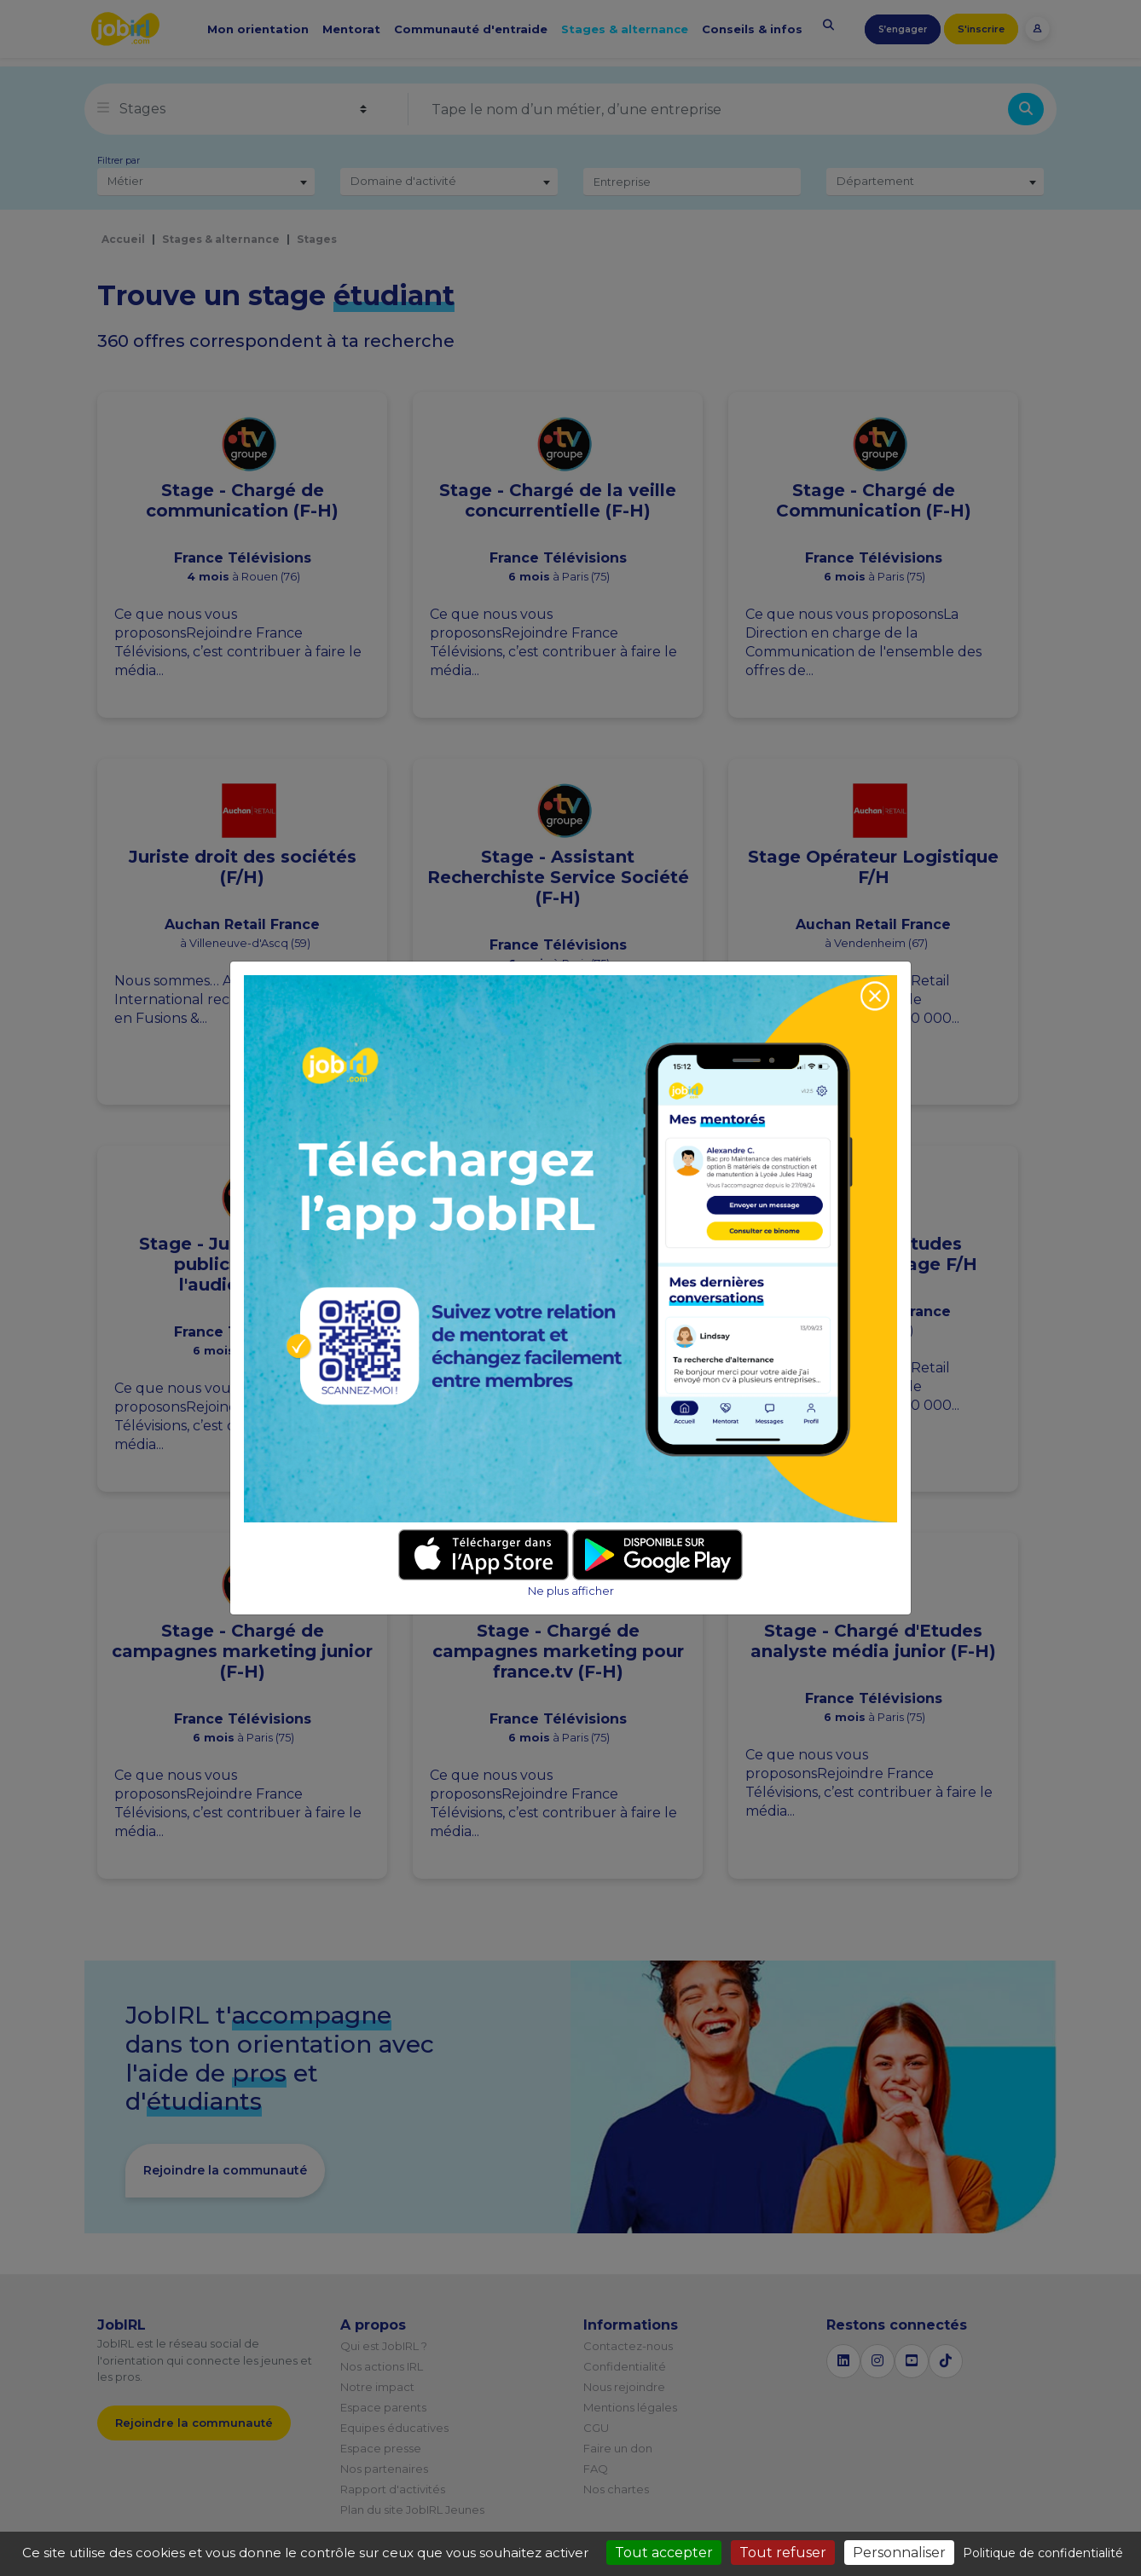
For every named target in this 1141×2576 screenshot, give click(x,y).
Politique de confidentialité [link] (1043, 2553)
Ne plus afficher (571, 1591)
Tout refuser (782, 2552)
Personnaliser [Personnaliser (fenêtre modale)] (899, 2552)
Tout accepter (664, 2552)
